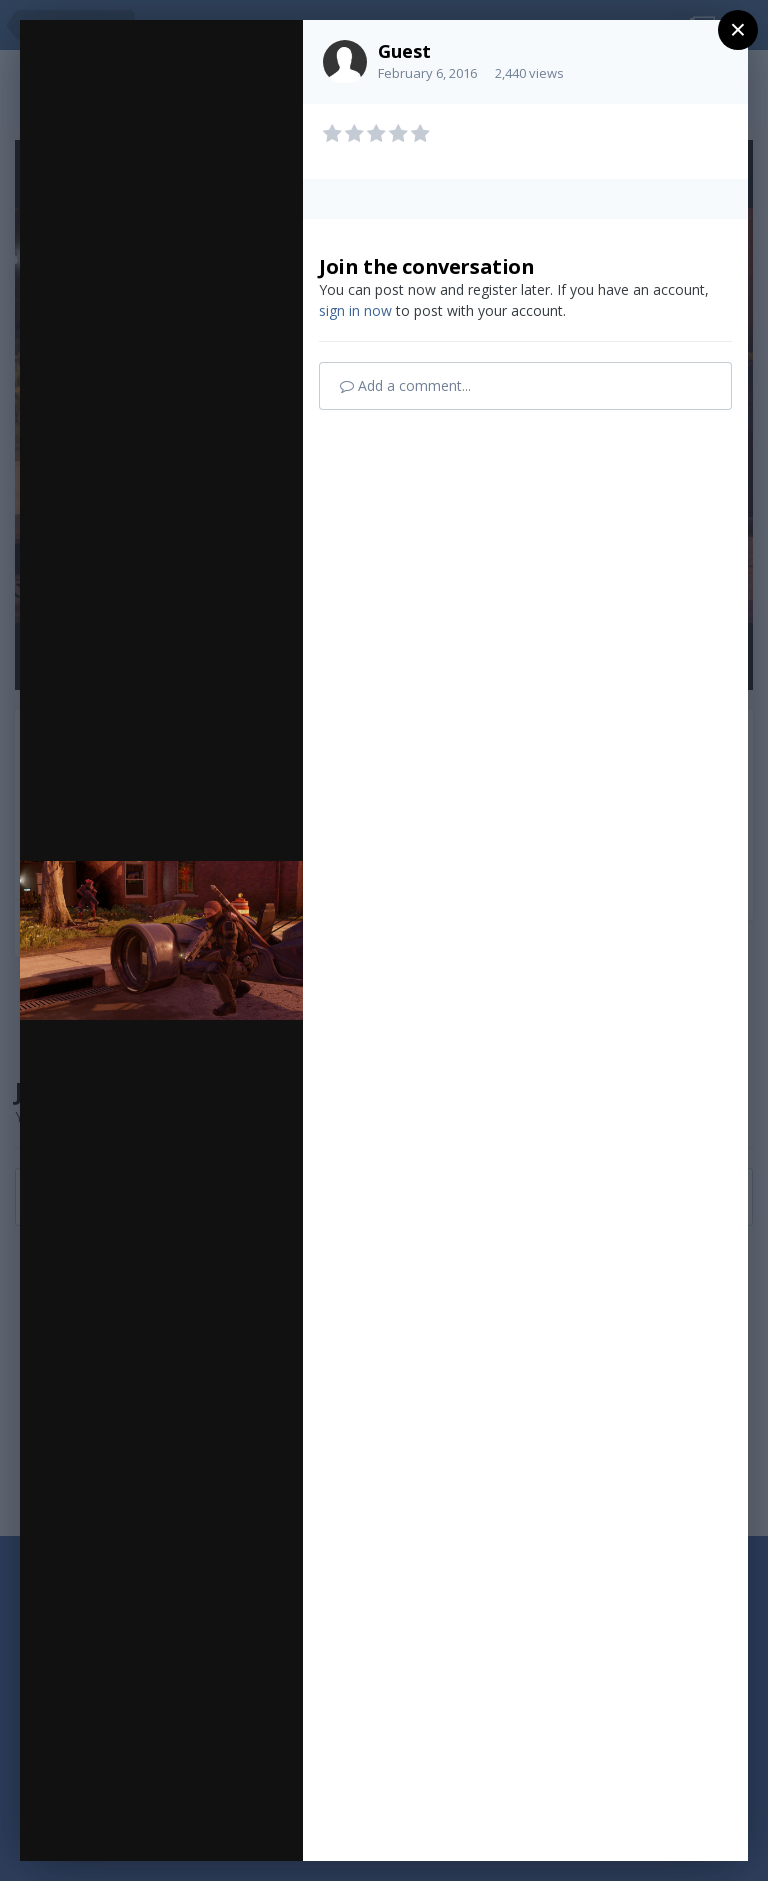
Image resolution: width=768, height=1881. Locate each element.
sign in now (355, 310)
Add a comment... (405, 385)
